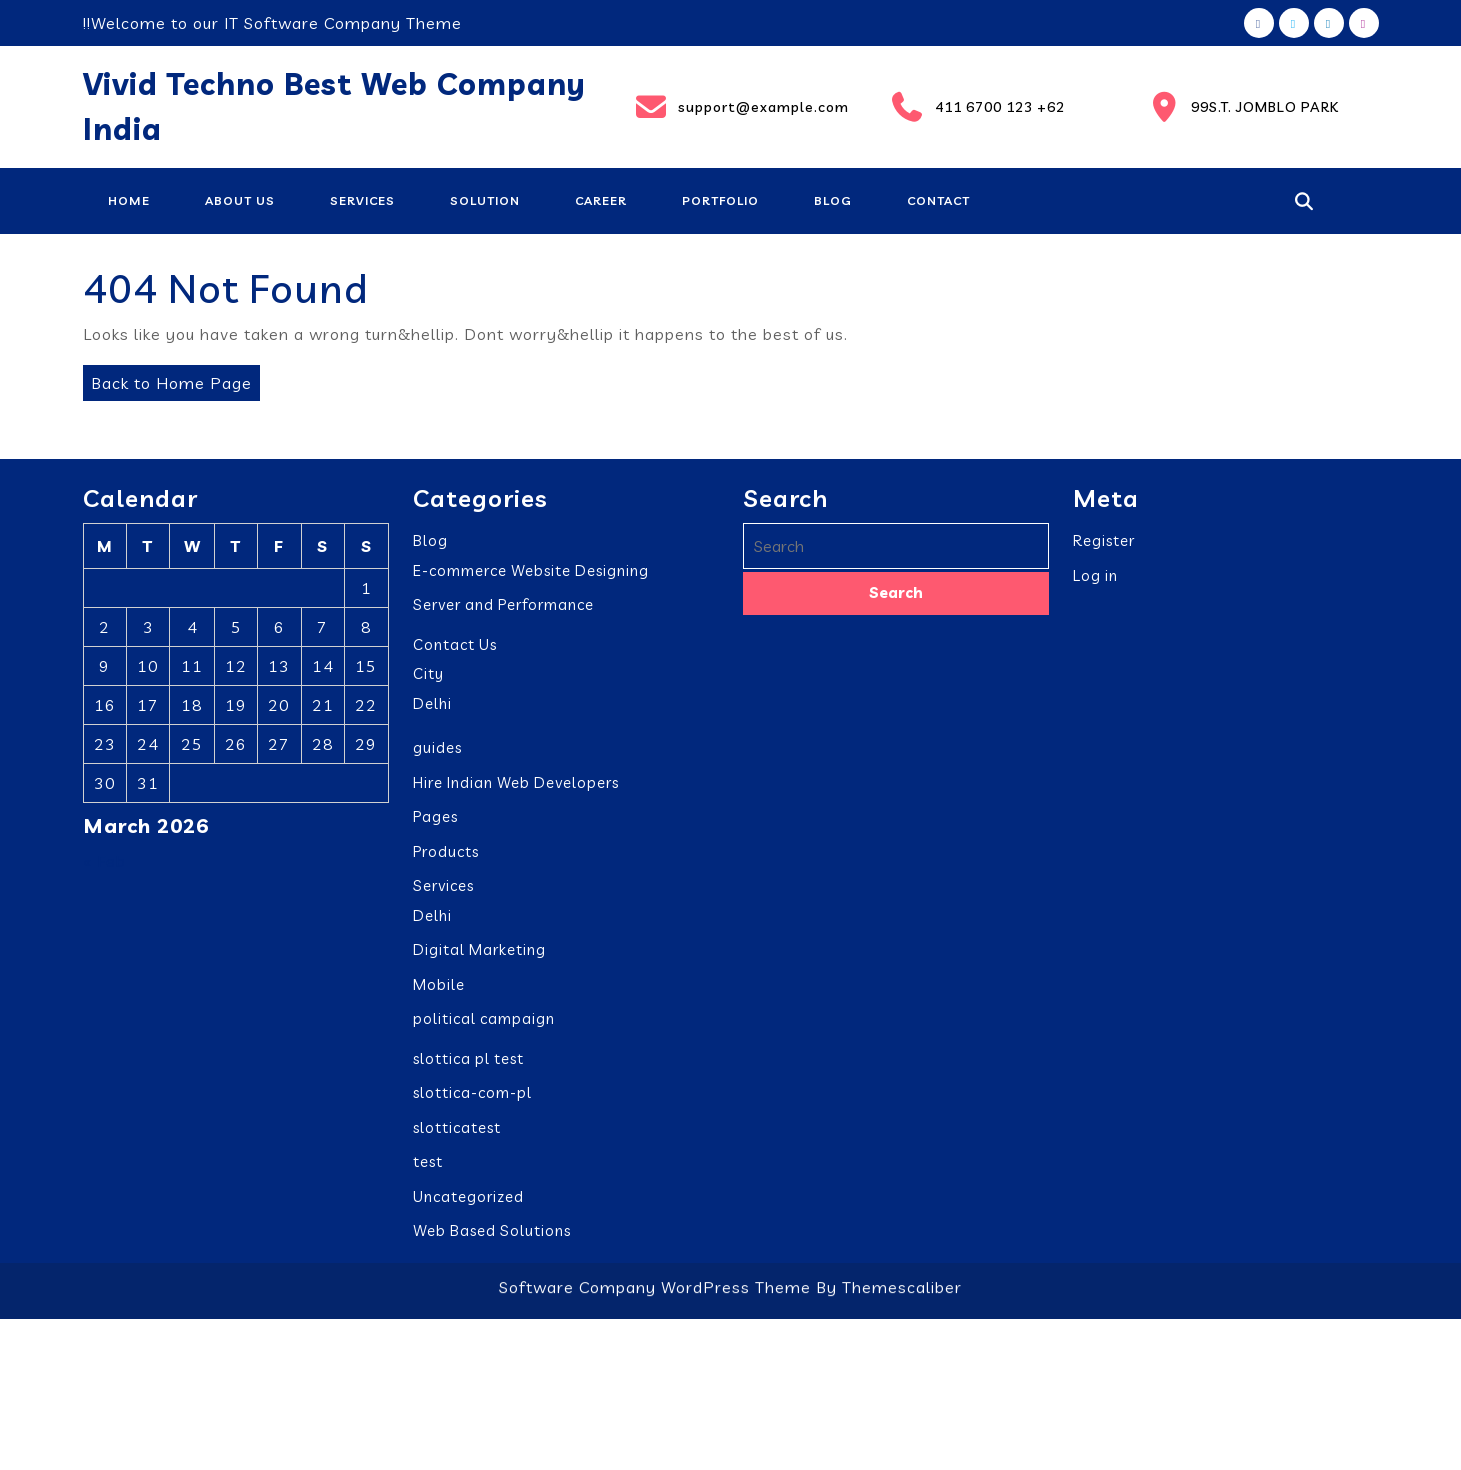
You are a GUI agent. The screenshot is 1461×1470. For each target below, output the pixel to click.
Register (1104, 550)
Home (129, 200)
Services (362, 200)
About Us (240, 200)
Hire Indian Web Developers (516, 792)
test (428, 1171)
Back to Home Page (167, 379)
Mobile (439, 994)
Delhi (432, 713)
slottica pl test (468, 1068)
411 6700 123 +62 (977, 107)
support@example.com (741, 107)
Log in (1095, 585)
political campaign (484, 1028)
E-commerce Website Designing (531, 580)
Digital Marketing (479, 959)
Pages (435, 826)
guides (437, 757)
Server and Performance (503, 614)
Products (446, 861)
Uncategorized (468, 1206)
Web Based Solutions (492, 1240)
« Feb (104, 871)
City (428, 683)
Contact (938, 200)
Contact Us (455, 654)
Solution (485, 200)
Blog (833, 200)
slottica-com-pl (472, 1102)
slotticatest (457, 1137)
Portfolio (720, 200)
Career (601, 200)
